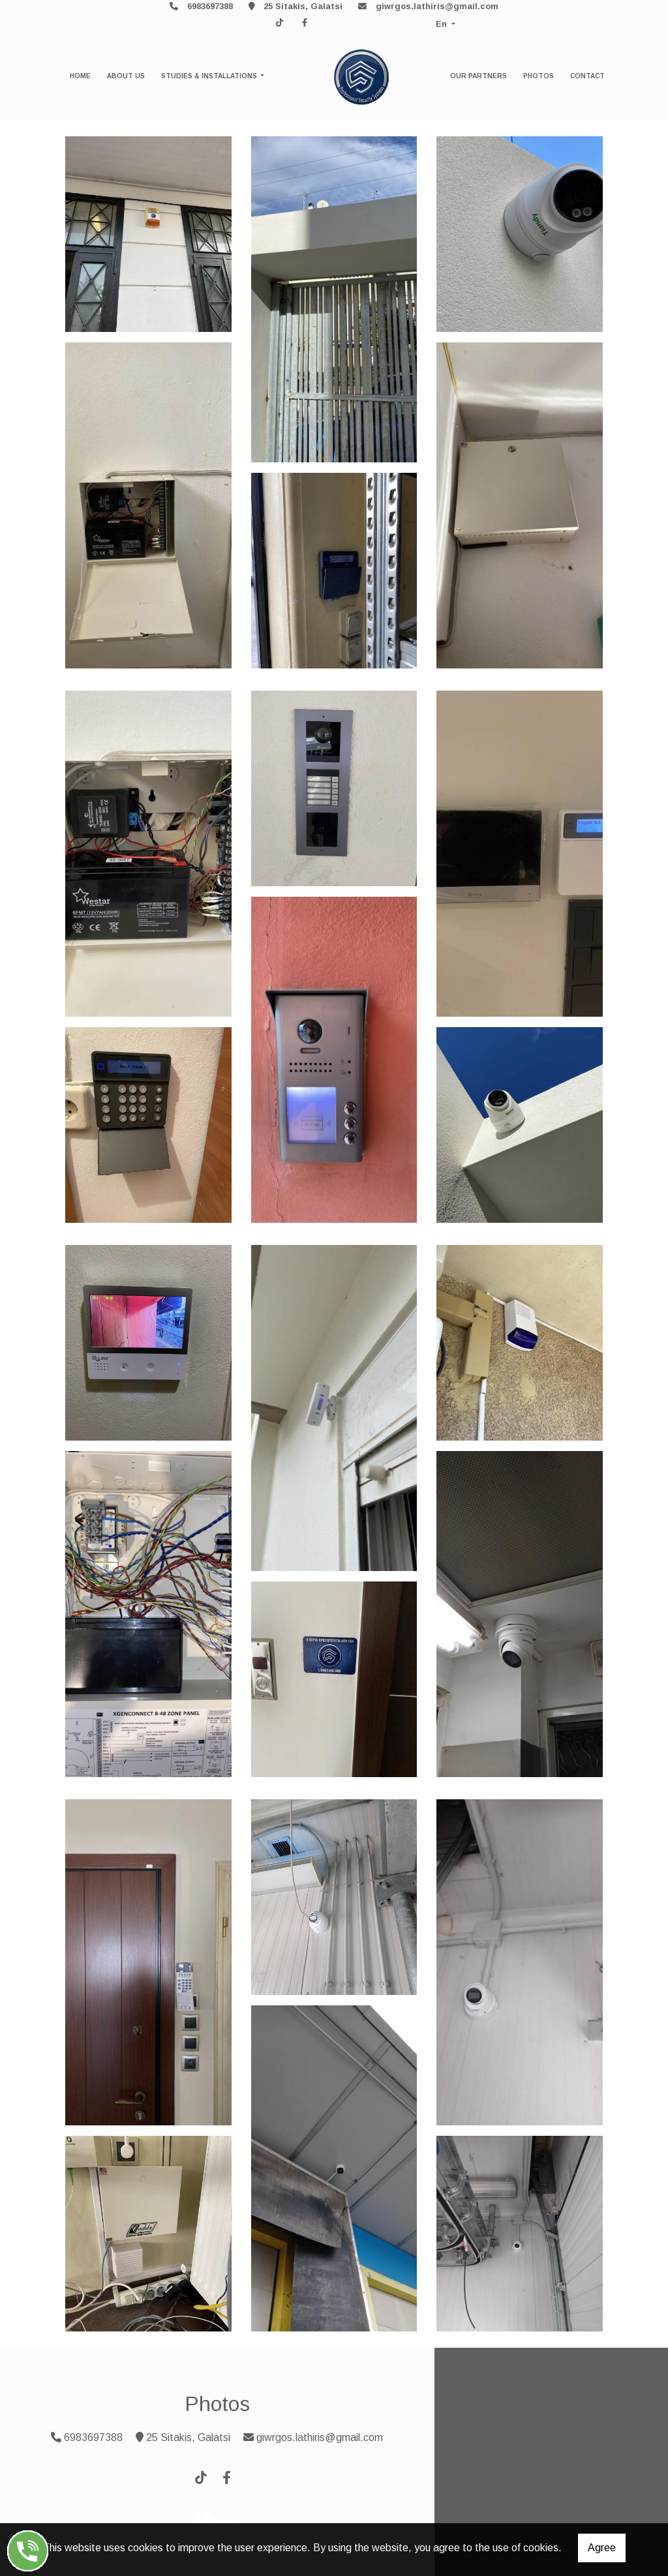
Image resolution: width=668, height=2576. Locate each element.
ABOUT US (126, 76)
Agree (602, 2547)
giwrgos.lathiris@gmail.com (437, 6)
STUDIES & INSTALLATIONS (210, 76)
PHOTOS (538, 76)
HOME (80, 76)
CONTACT (587, 76)
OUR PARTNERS (478, 76)
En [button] (442, 24)
